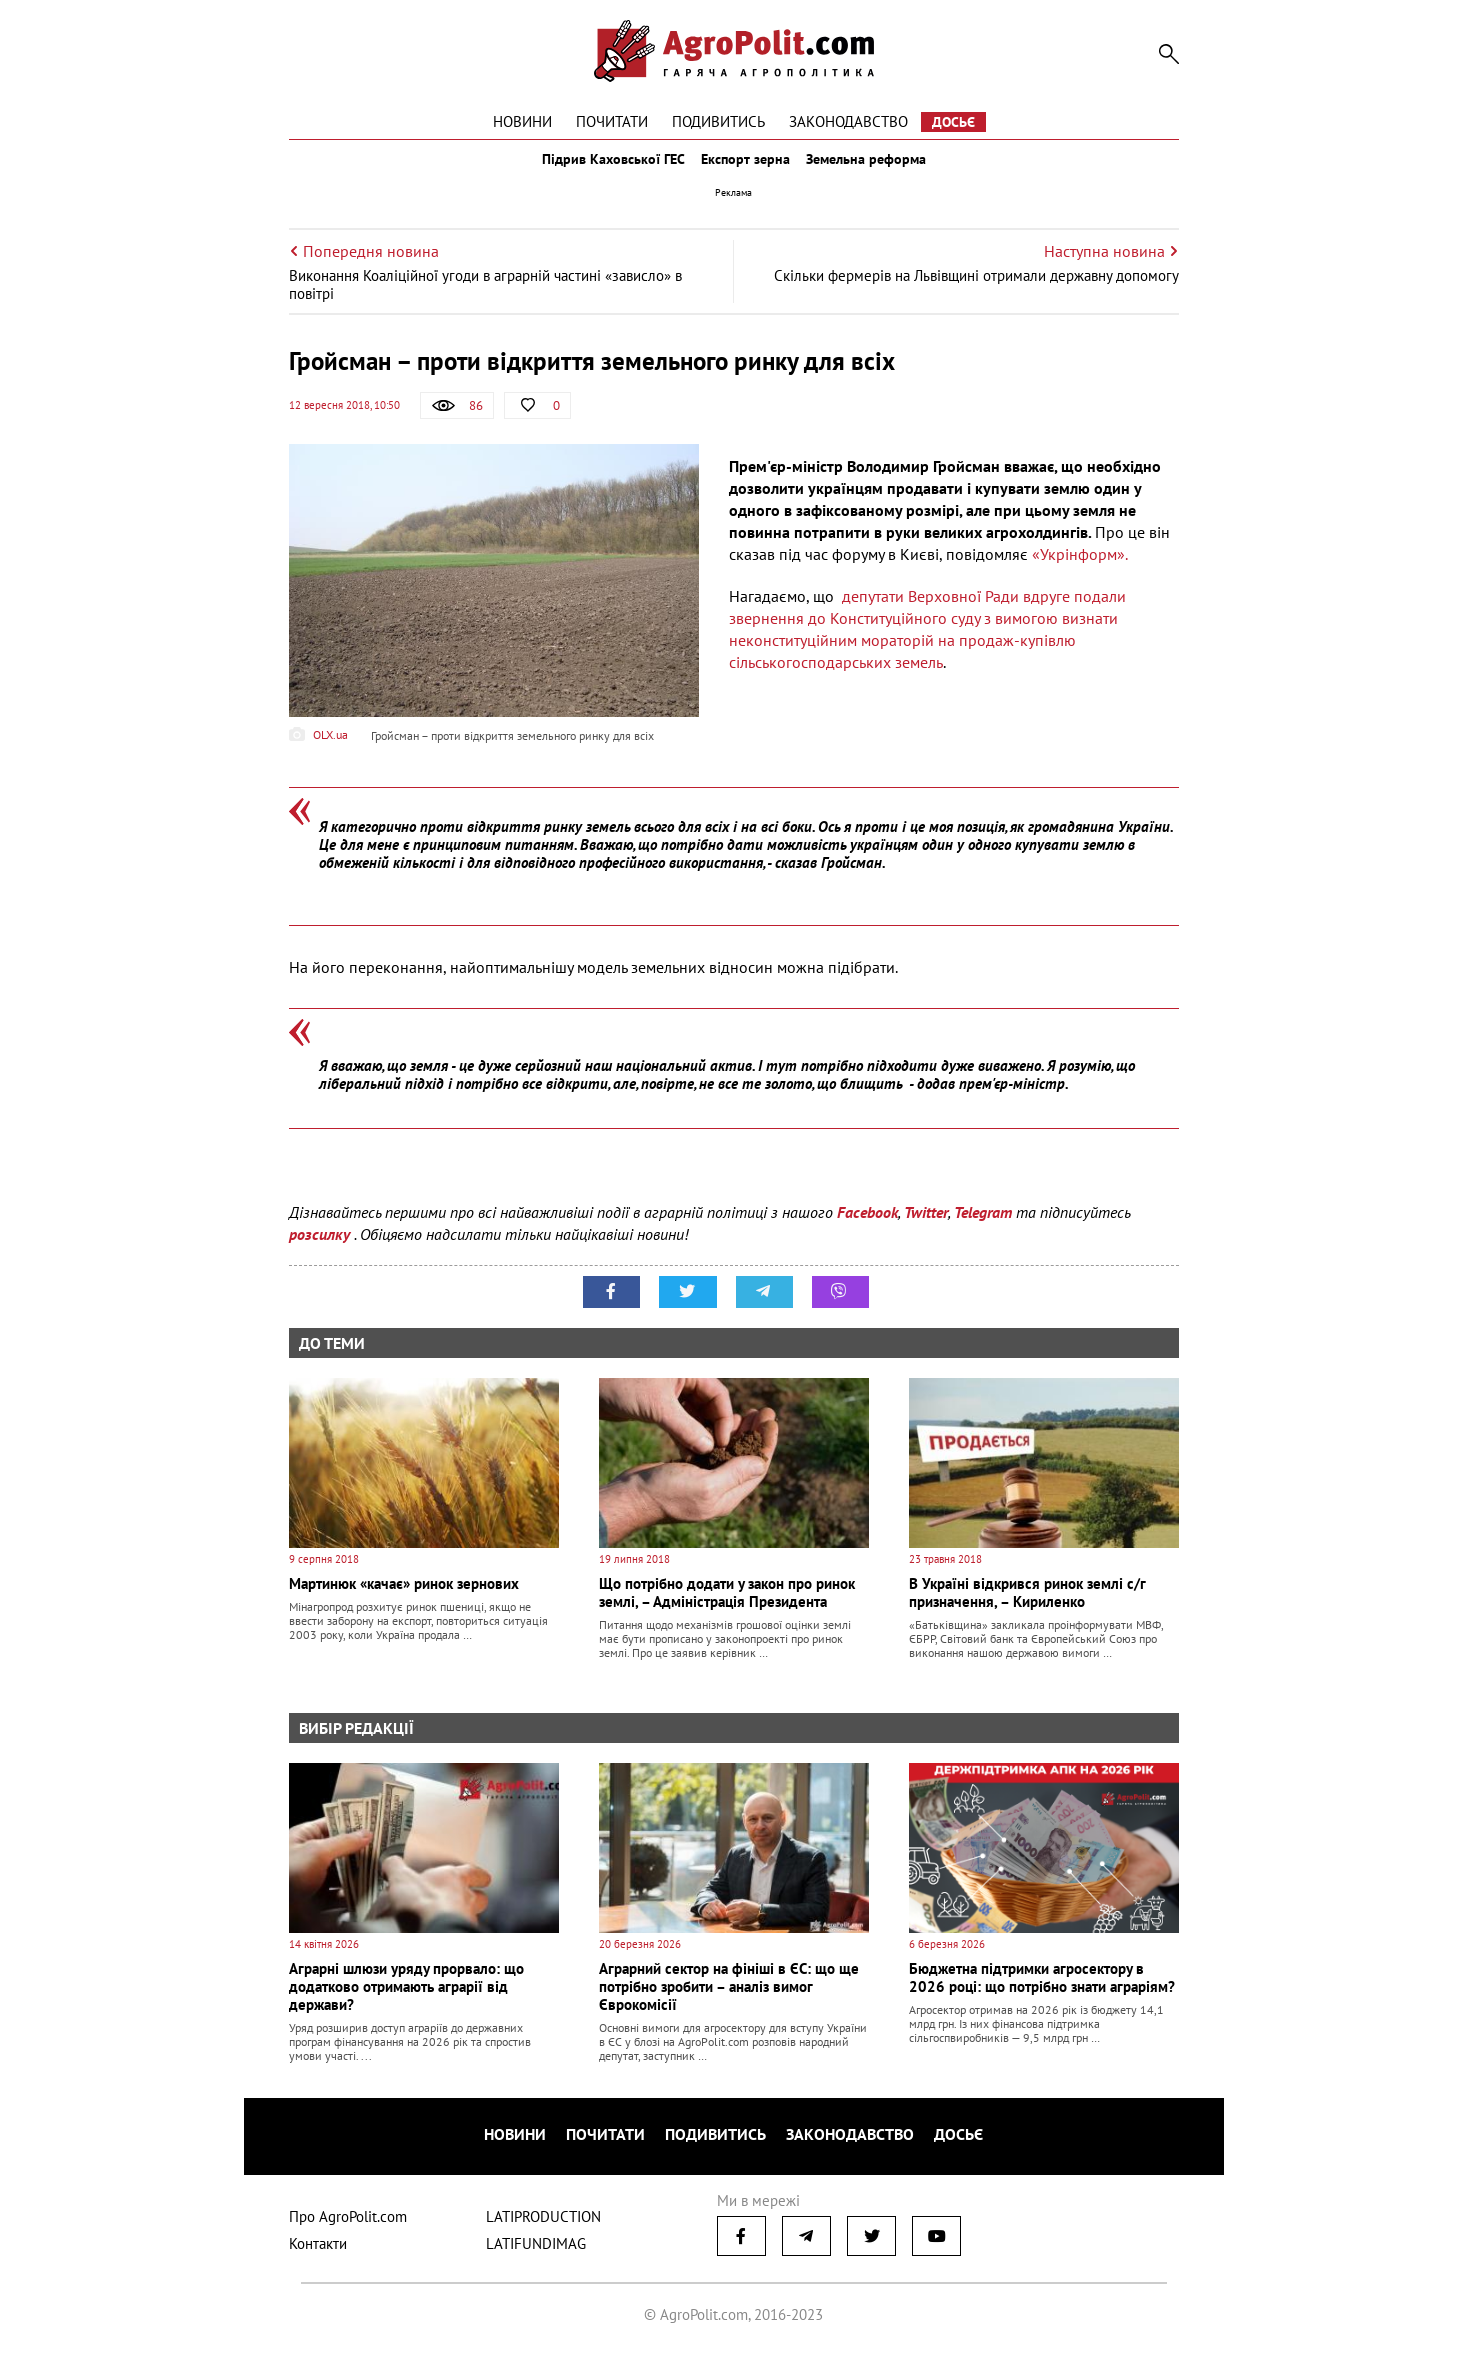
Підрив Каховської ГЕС (599, 168)
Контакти (318, 2251)
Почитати (612, 121)
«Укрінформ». (1078, 572)
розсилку (321, 1252)
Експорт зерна (745, 168)
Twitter (926, 1230)
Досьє (953, 122)
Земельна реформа (880, 168)
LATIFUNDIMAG (536, 2251)
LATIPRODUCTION (543, 2224)
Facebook (867, 1230)
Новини (522, 121)
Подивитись (718, 121)
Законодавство (848, 121)
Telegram (983, 1230)
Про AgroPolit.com (348, 2224)
